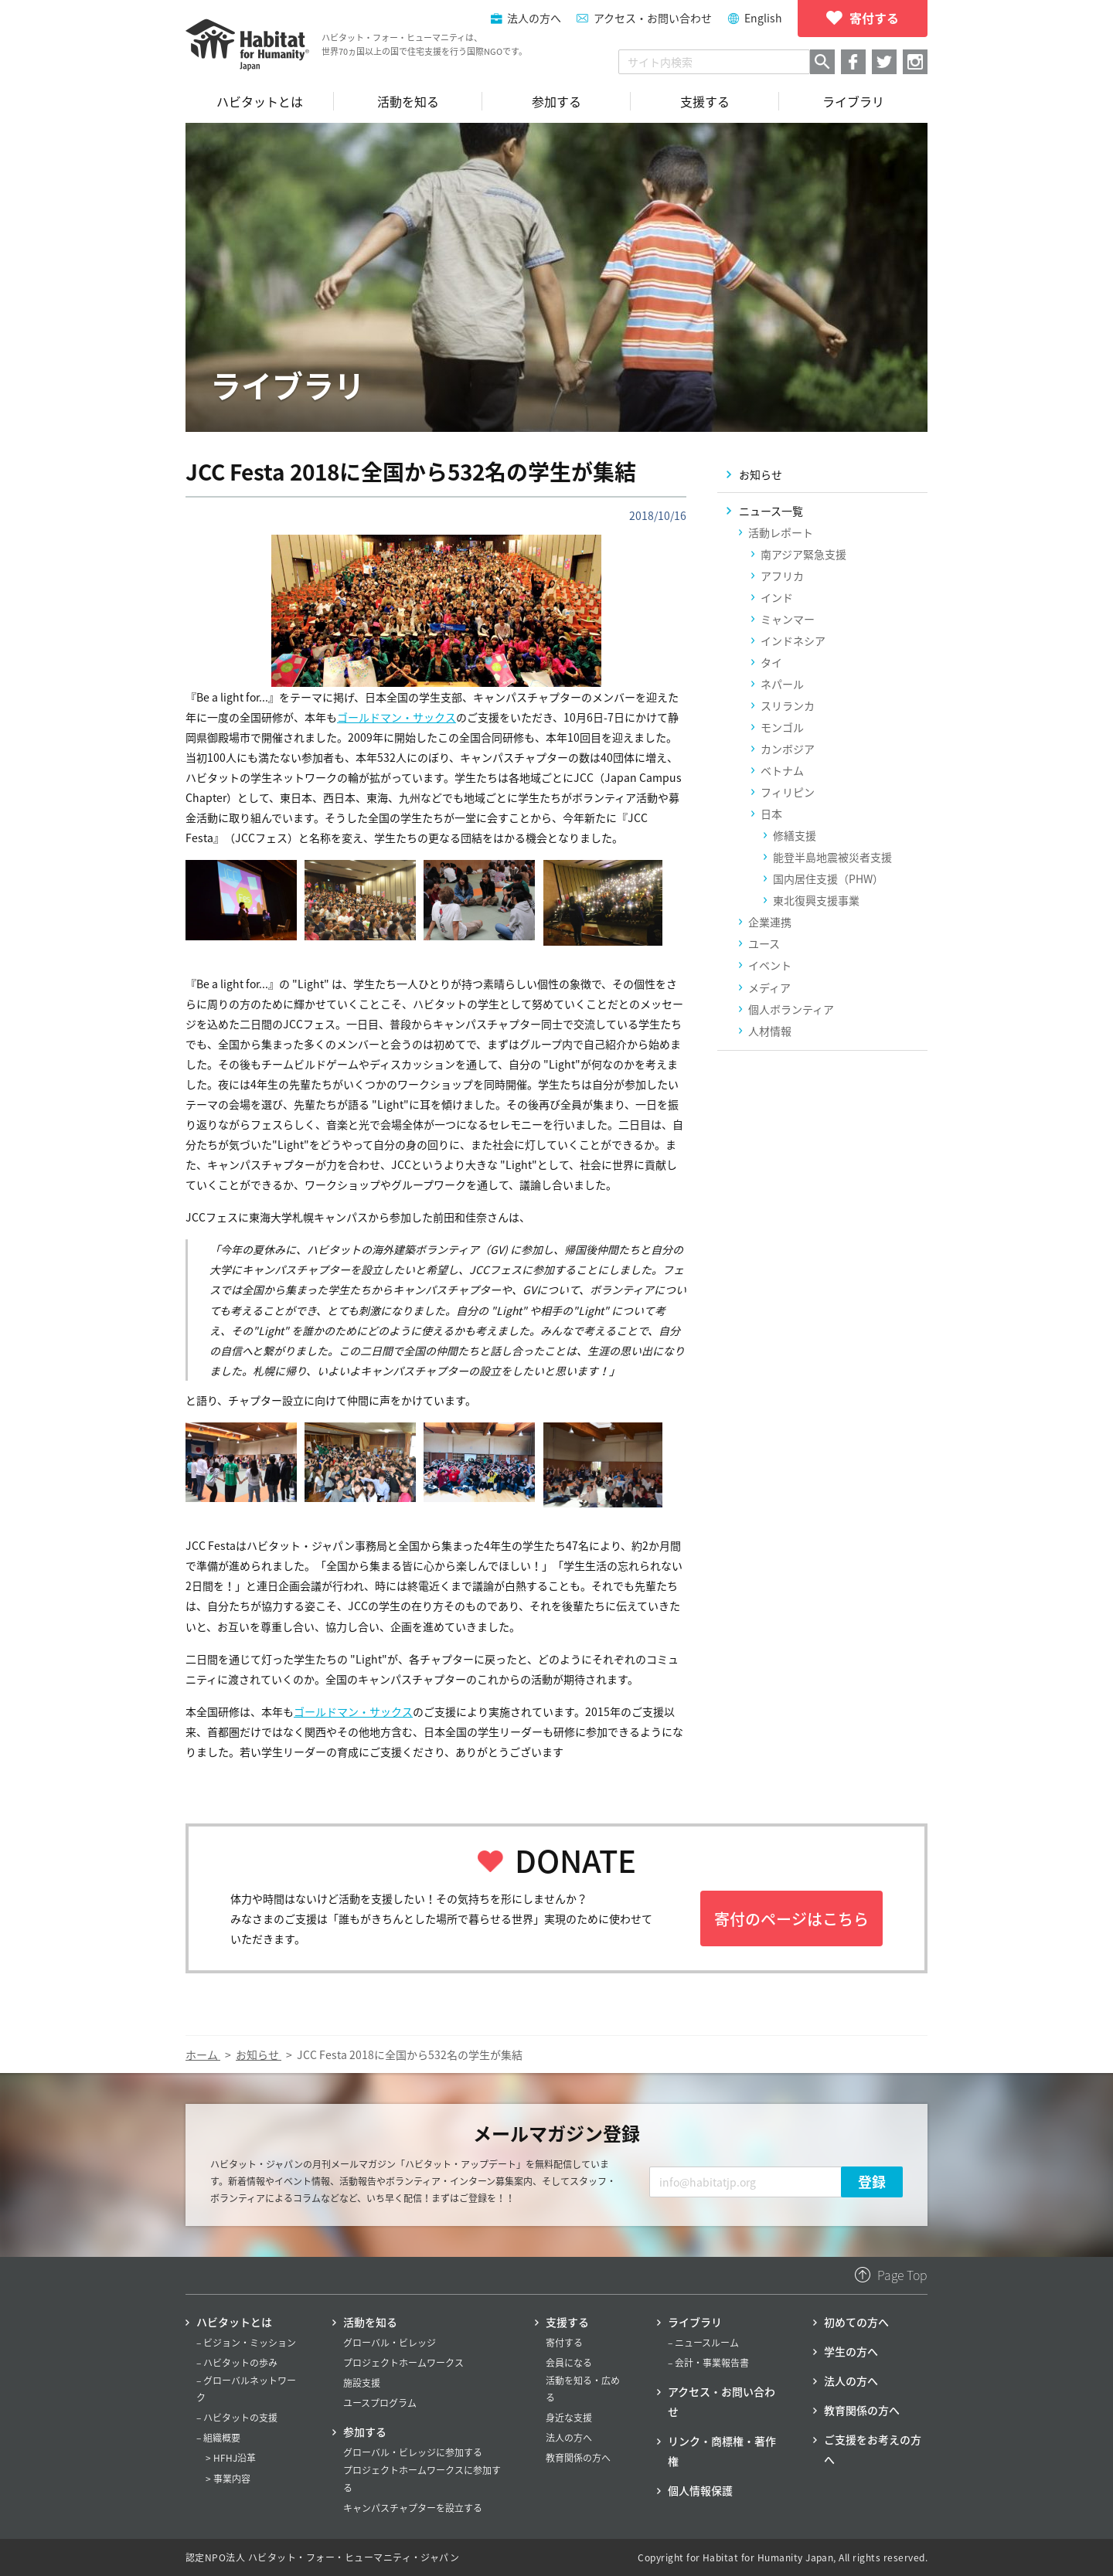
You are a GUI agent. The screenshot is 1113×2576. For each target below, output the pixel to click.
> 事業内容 (228, 2479)
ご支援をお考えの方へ (872, 2449)
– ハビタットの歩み (236, 2363)
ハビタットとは (234, 2322)
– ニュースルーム (703, 2343)
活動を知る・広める (583, 2389)
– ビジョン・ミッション (246, 2343)
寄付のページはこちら (791, 1919)
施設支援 (361, 2383)
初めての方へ (856, 2322)
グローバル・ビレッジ (389, 2343)
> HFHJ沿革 (231, 2458)
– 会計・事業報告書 (708, 2363)
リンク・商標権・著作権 (722, 2451)
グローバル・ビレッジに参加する (412, 2452)
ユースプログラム (380, 2403)
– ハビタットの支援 (236, 2418)
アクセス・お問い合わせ (653, 17)
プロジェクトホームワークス (403, 2363)
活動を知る (370, 2322)
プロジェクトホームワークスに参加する (422, 2478)
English (763, 17)
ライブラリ (695, 2322)
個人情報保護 (700, 2490)
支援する (567, 2322)
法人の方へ (569, 2438)
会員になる (569, 2363)
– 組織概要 (218, 2438)
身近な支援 (569, 2418)
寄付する (564, 2343)
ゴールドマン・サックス (396, 717)
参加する (364, 2431)
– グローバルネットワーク (246, 2389)
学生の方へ (851, 2351)
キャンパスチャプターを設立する (412, 2508)
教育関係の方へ (578, 2458)
